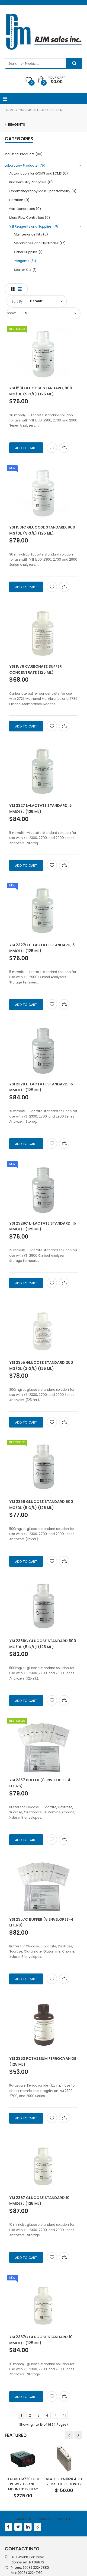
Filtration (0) (19, 200)
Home (9, 110)
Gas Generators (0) (25, 208)
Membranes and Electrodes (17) (40, 243)
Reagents (16, 124)
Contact (63, 2430)
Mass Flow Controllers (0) (29, 217)
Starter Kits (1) (25, 269)
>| (64, 2317)
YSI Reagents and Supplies (40, 110)
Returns (44, 2430)
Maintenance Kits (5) (31, 234)
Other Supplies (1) (28, 252)
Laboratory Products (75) (25, 165)
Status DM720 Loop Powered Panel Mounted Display (23, 2395)
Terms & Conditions (21, 2536)
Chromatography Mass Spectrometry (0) (43, 191)
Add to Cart (26, 441)
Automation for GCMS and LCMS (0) (38, 173)
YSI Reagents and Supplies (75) (34, 226)
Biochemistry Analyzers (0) (31, 182)
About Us (24, 2430)
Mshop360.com (38, 2567)
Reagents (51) (25, 261)
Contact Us (14, 2511)
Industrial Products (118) (24, 154)
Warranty (12, 2520)
